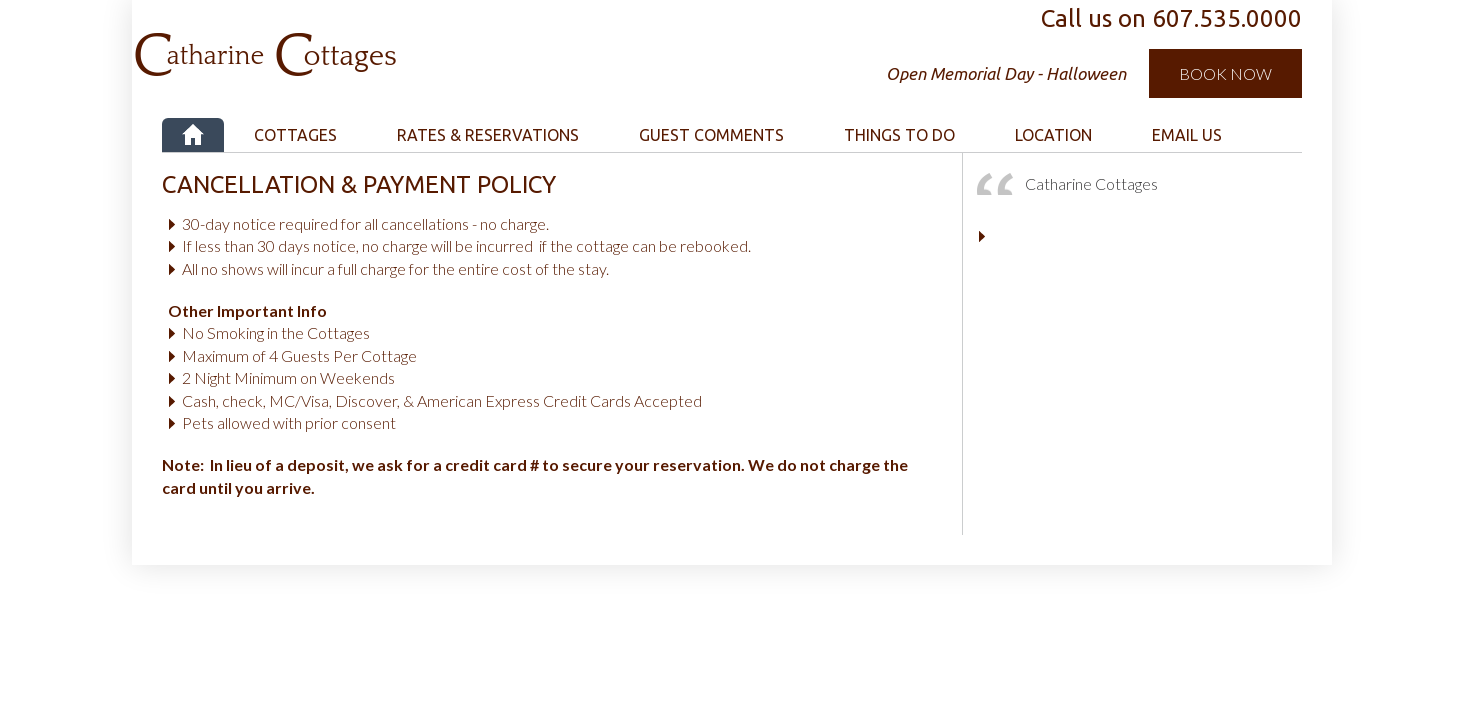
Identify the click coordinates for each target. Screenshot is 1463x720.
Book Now (1225, 73)
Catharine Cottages (374, 40)
